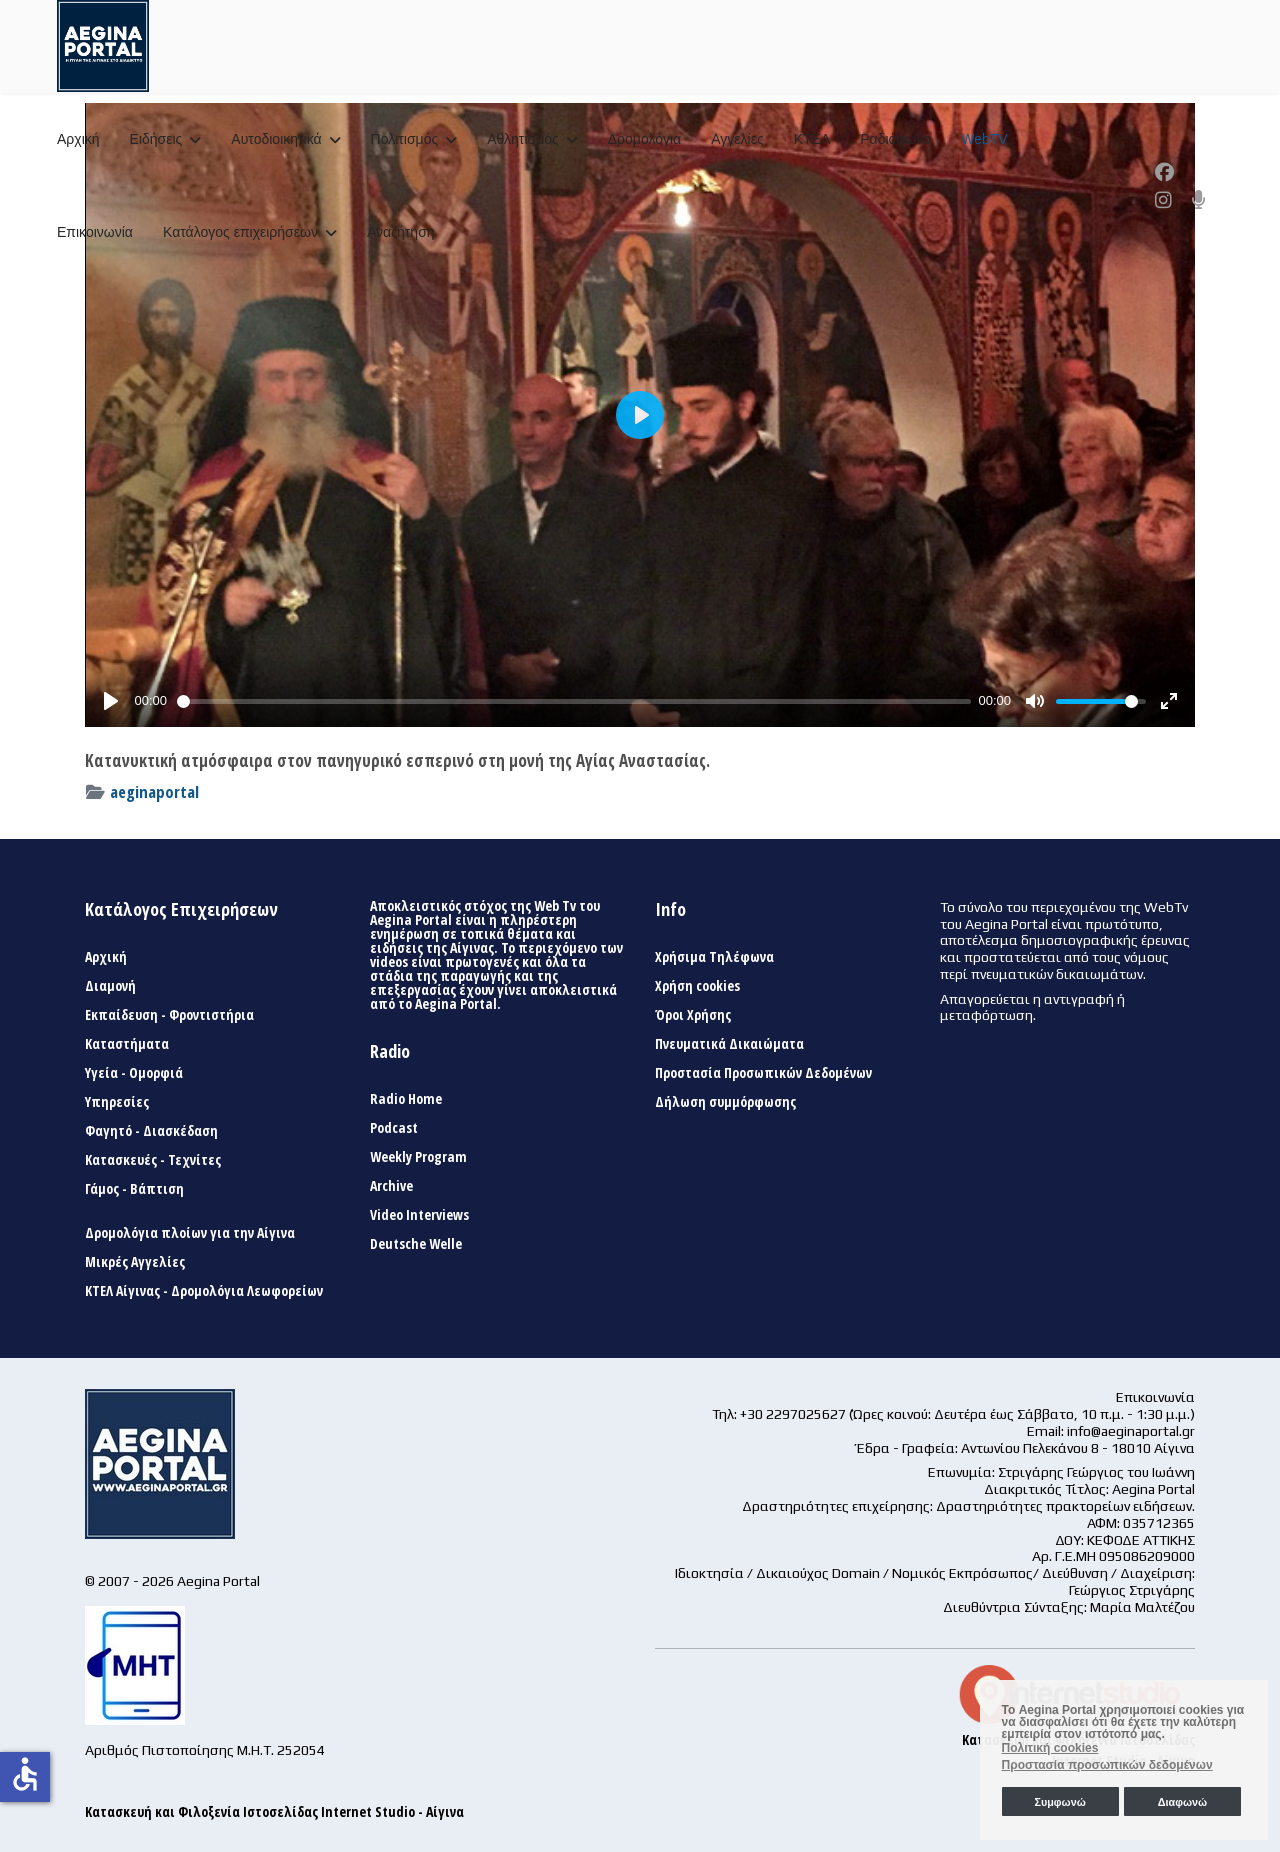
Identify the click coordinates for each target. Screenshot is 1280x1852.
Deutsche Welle (416, 1244)
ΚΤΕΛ (812, 139)
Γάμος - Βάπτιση (134, 1189)
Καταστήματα (127, 1044)
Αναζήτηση (401, 232)
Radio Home (406, 1099)
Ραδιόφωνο (895, 139)
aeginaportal (154, 791)
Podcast (394, 1128)
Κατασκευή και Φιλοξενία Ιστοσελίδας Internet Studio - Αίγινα (274, 1811)
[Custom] (1199, 200)
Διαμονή (110, 986)
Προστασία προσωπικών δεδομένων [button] (1107, 1765)
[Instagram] (1163, 200)
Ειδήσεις (156, 139)
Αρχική (78, 139)
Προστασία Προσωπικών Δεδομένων (763, 1073)
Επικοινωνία (95, 232)
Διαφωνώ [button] (1182, 1802)
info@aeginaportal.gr (1131, 1431)
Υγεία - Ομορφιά (134, 1073)
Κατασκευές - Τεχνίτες (153, 1160)
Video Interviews (419, 1215)
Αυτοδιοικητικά (276, 139)
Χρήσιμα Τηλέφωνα (714, 957)
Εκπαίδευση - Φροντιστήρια (169, 1015)
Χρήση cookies (697, 986)
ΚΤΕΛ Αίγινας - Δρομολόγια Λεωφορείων (204, 1291)
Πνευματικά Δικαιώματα (729, 1044)
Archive (391, 1186)
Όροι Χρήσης (693, 1015)
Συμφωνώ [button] (1059, 1802)
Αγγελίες (737, 139)
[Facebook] (1164, 172)
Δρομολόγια (644, 139)
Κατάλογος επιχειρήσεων (240, 232)
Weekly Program (418, 1157)
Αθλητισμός (523, 139)
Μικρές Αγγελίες (135, 1262)
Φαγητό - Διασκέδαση (151, 1131)
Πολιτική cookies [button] (1050, 1748)
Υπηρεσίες (117, 1102)
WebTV (984, 139)
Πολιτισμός (405, 139)
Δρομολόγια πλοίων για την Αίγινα (190, 1233)
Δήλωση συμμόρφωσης (725, 1102)
